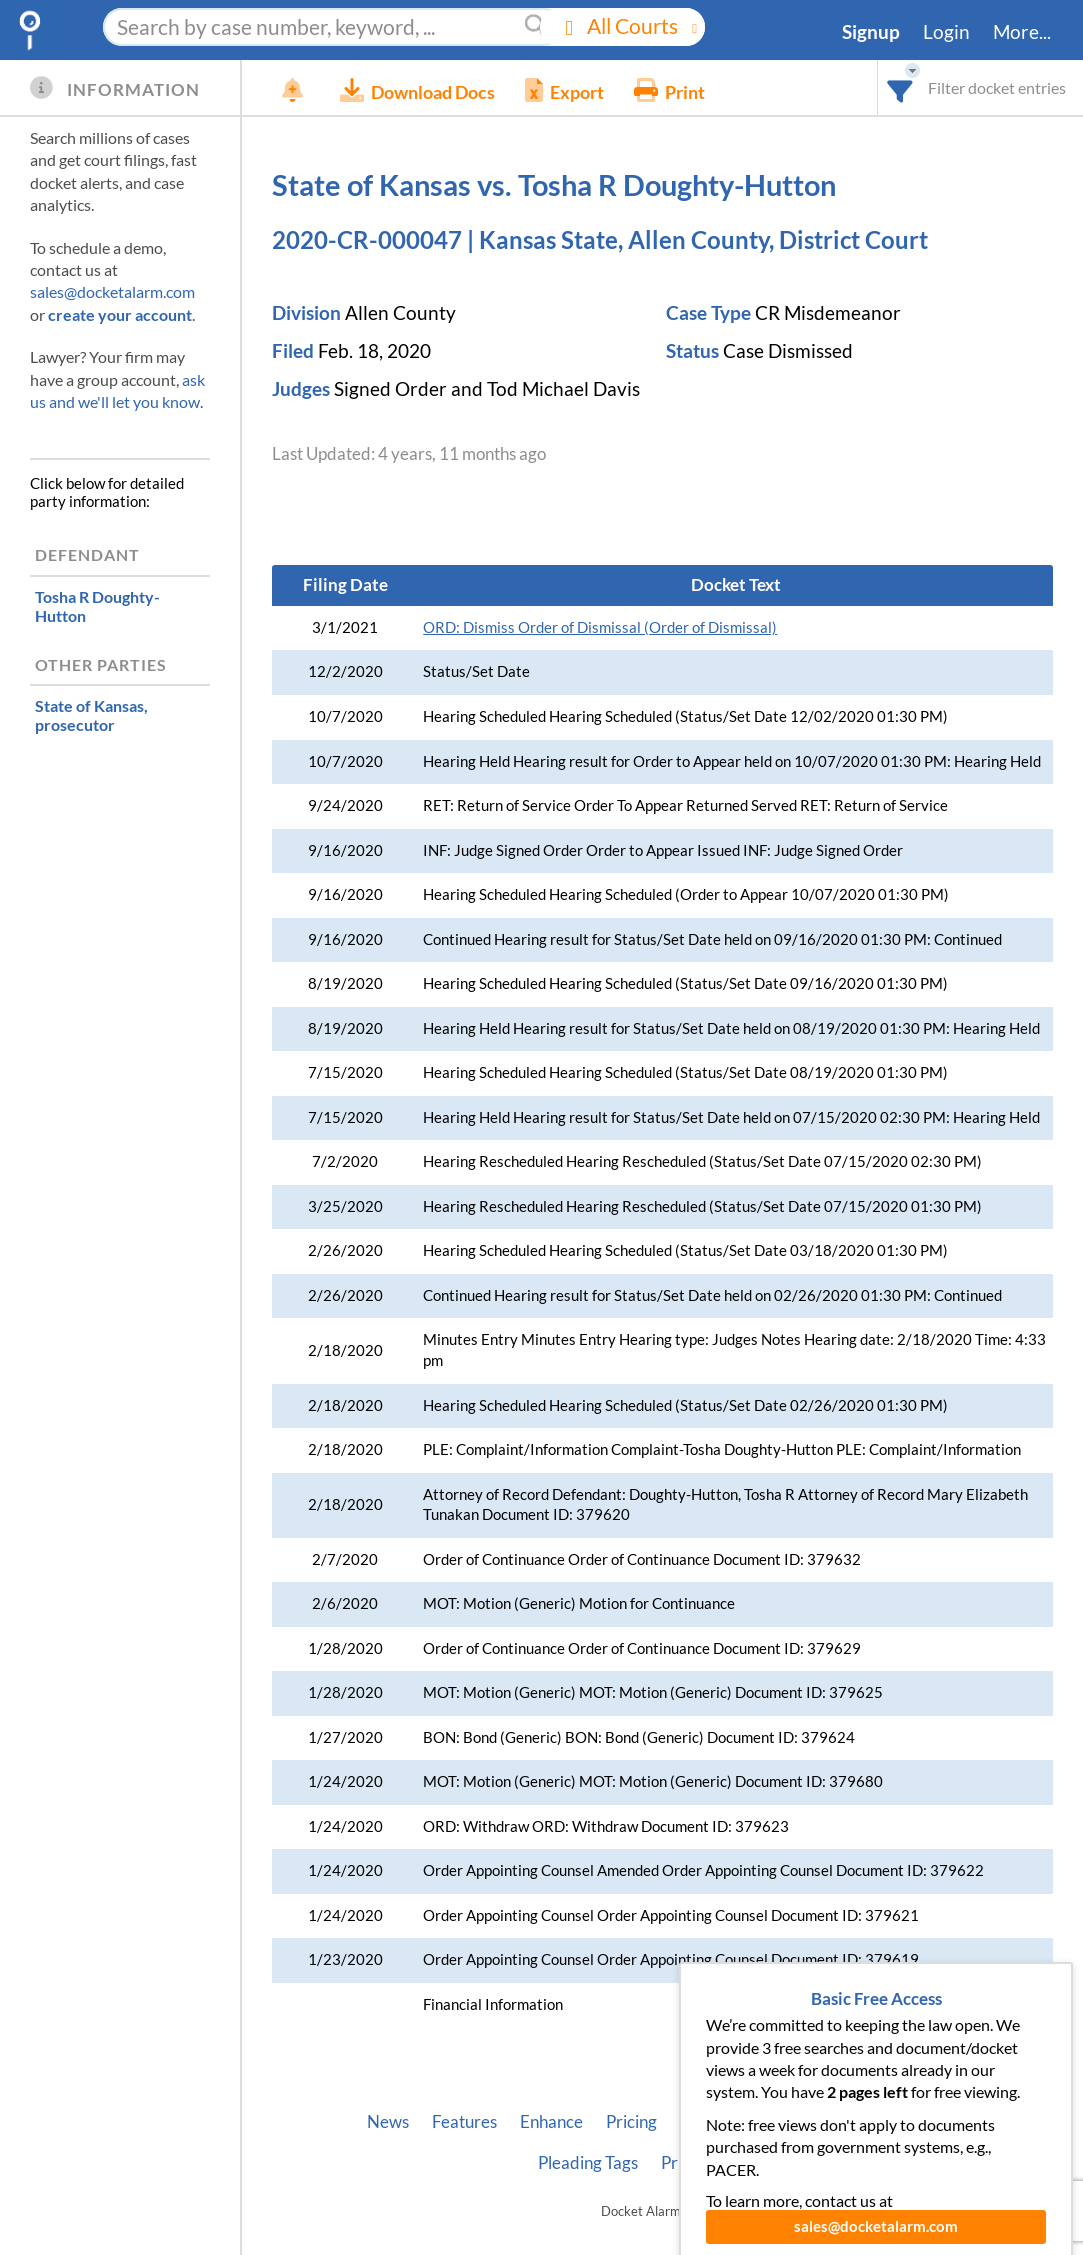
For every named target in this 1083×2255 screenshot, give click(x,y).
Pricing (631, 2122)
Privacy (689, 2163)
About (703, 2122)
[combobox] (900, 87)
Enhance (551, 2122)
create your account (120, 314)
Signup (871, 32)
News (388, 2122)
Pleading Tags (588, 2163)
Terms (762, 2163)
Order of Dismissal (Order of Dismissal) (600, 627)
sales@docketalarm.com (112, 291)
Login (946, 32)
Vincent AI (918, 2122)
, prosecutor (91, 715)
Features (464, 2122)
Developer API (803, 2122)
